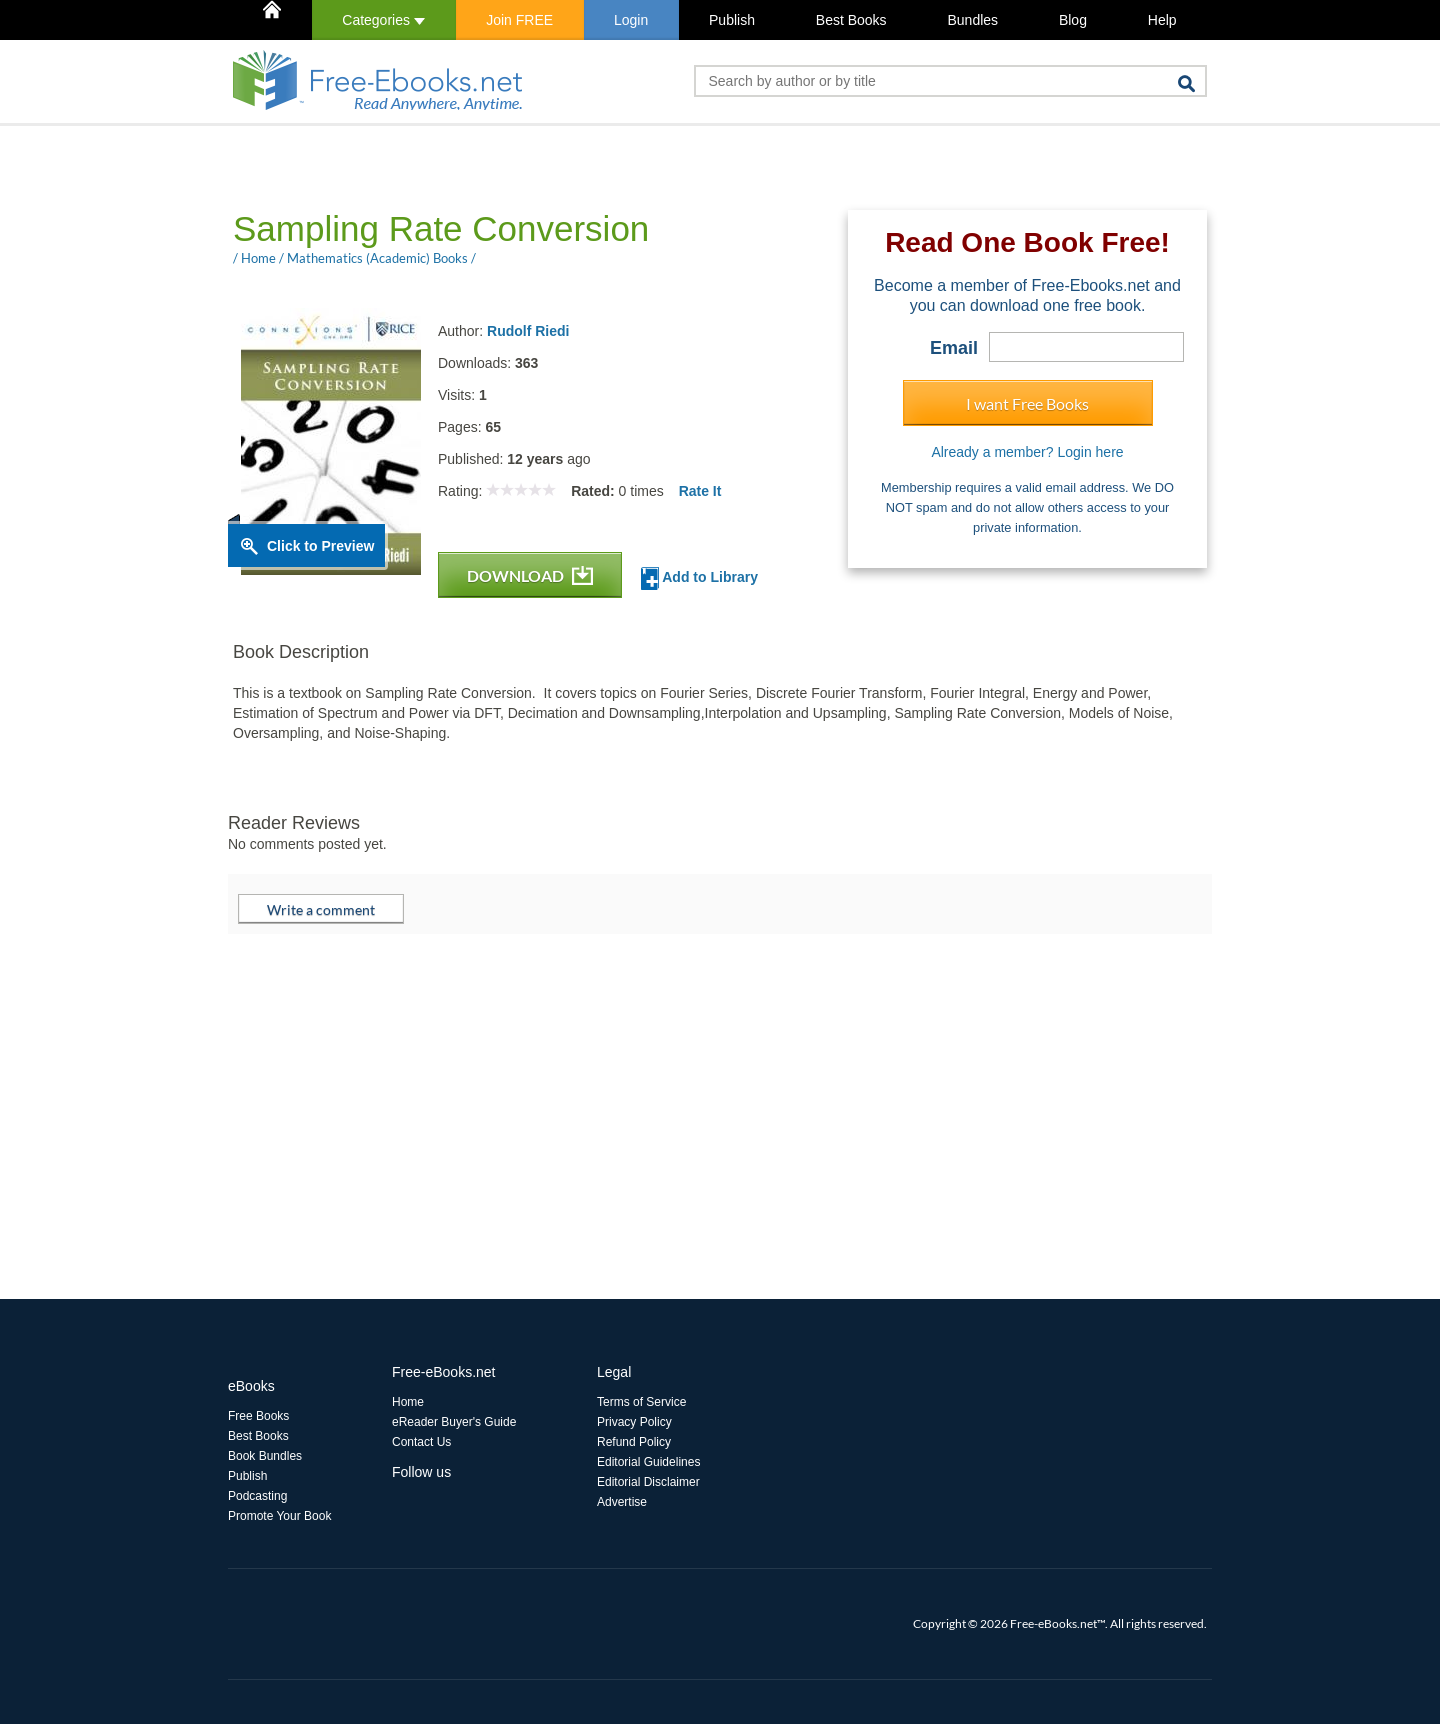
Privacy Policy (634, 1422)
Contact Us (421, 1442)
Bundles (972, 20)
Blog (1073, 20)
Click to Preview (320, 546)
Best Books (851, 20)
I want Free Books (1027, 403)
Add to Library (699, 578)
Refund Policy (634, 1442)
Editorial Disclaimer (648, 1482)
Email (954, 348)
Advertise (622, 1502)
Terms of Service (641, 1402)
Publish (732, 20)
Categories (383, 20)
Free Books (258, 1416)
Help (1162, 20)
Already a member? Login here (1027, 452)
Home (408, 1402)
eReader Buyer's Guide (454, 1422)
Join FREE (519, 20)
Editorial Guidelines (648, 1462)
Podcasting (257, 1496)
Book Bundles (265, 1456)
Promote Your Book (279, 1516)
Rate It (700, 491)
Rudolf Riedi (528, 331)
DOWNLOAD (530, 575)
